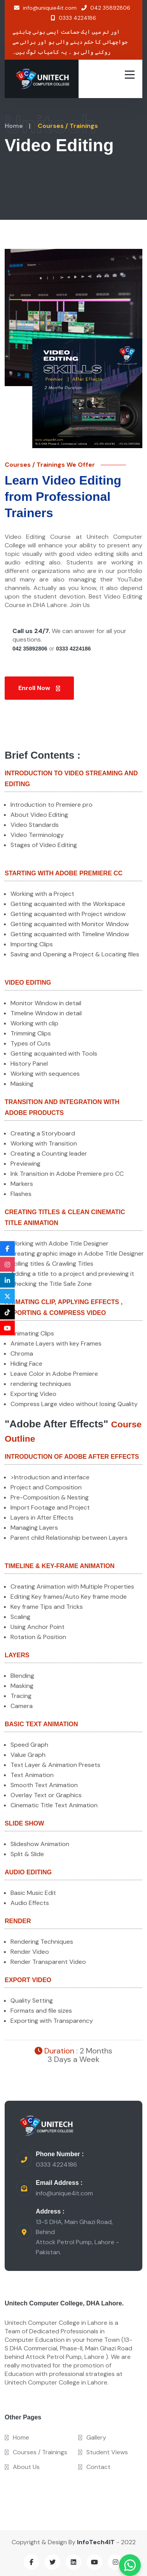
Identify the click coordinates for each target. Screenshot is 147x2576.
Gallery (92, 2437)
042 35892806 (105, 7)
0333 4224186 (73, 17)
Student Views (103, 2452)
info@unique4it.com (64, 2193)
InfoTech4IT (96, 2542)
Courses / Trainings (36, 2452)
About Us (22, 2467)
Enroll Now (39, 688)
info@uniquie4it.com (45, 7)
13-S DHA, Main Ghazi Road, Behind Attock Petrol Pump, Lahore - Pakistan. (77, 2237)
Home (14, 126)
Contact (94, 2467)
